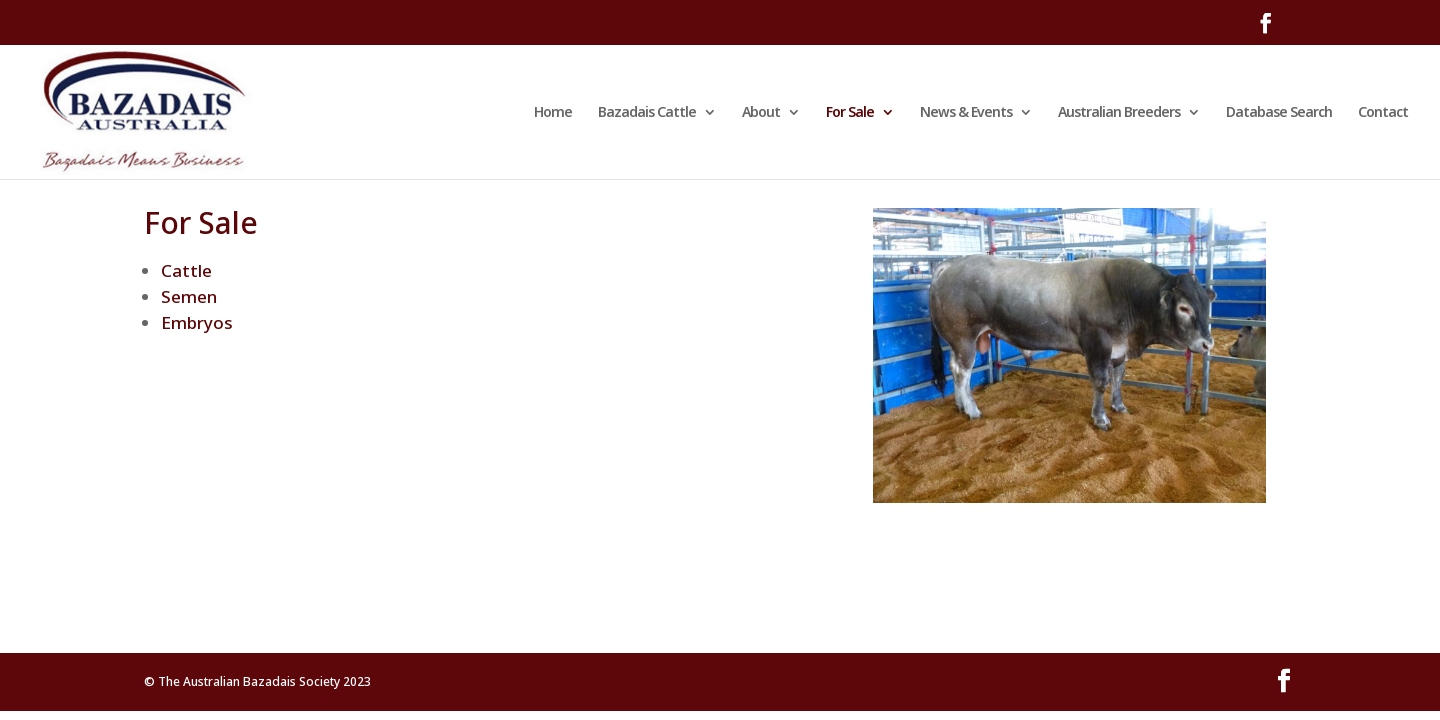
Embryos (197, 322)
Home (553, 113)
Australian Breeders (1119, 113)
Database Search (1279, 113)
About (761, 113)
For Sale (850, 113)
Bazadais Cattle (647, 113)
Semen (189, 296)
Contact (1383, 113)
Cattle (186, 270)
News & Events (966, 113)
